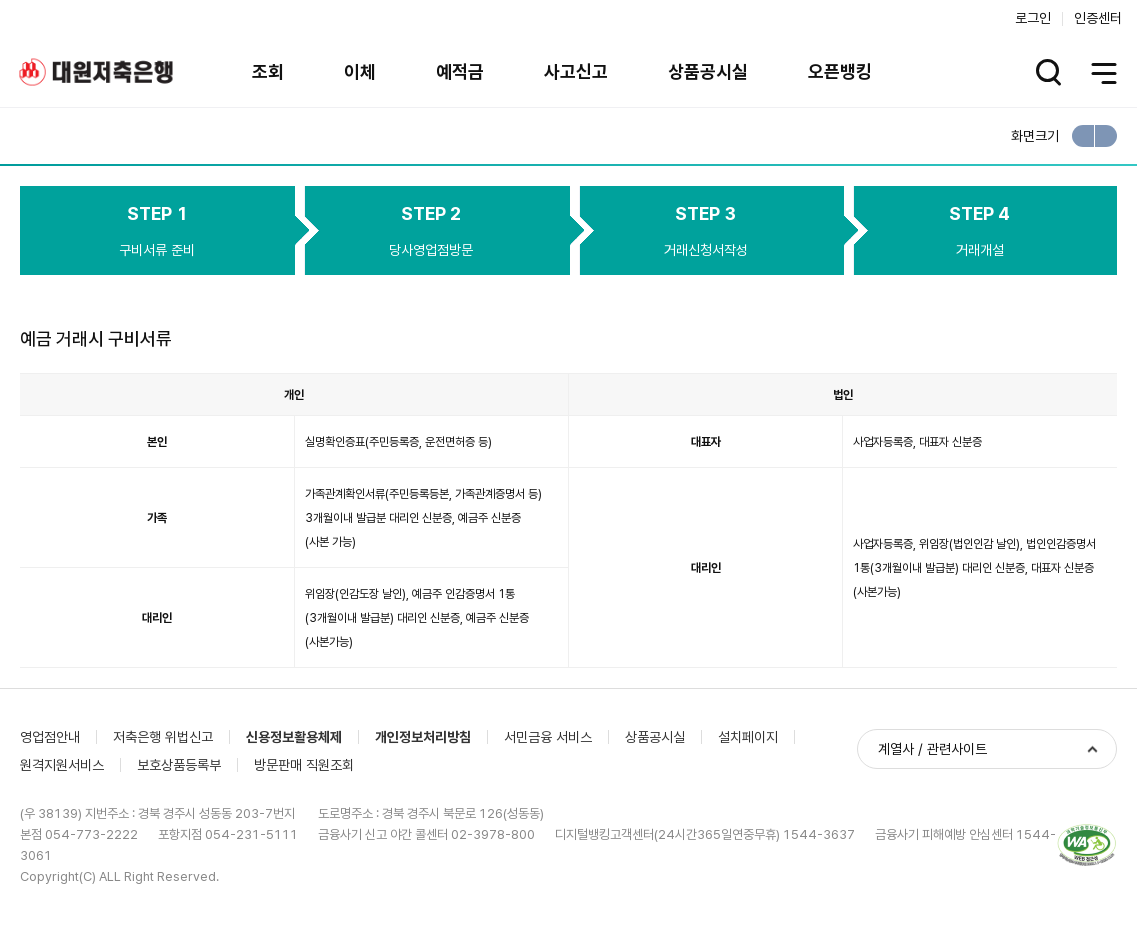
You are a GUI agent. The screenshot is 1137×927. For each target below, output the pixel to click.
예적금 (460, 71)
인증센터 (1098, 18)
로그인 (1033, 18)
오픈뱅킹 (840, 71)
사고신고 (576, 71)
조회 (268, 71)
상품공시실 (708, 71)
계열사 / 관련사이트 (932, 749)
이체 (360, 71)
